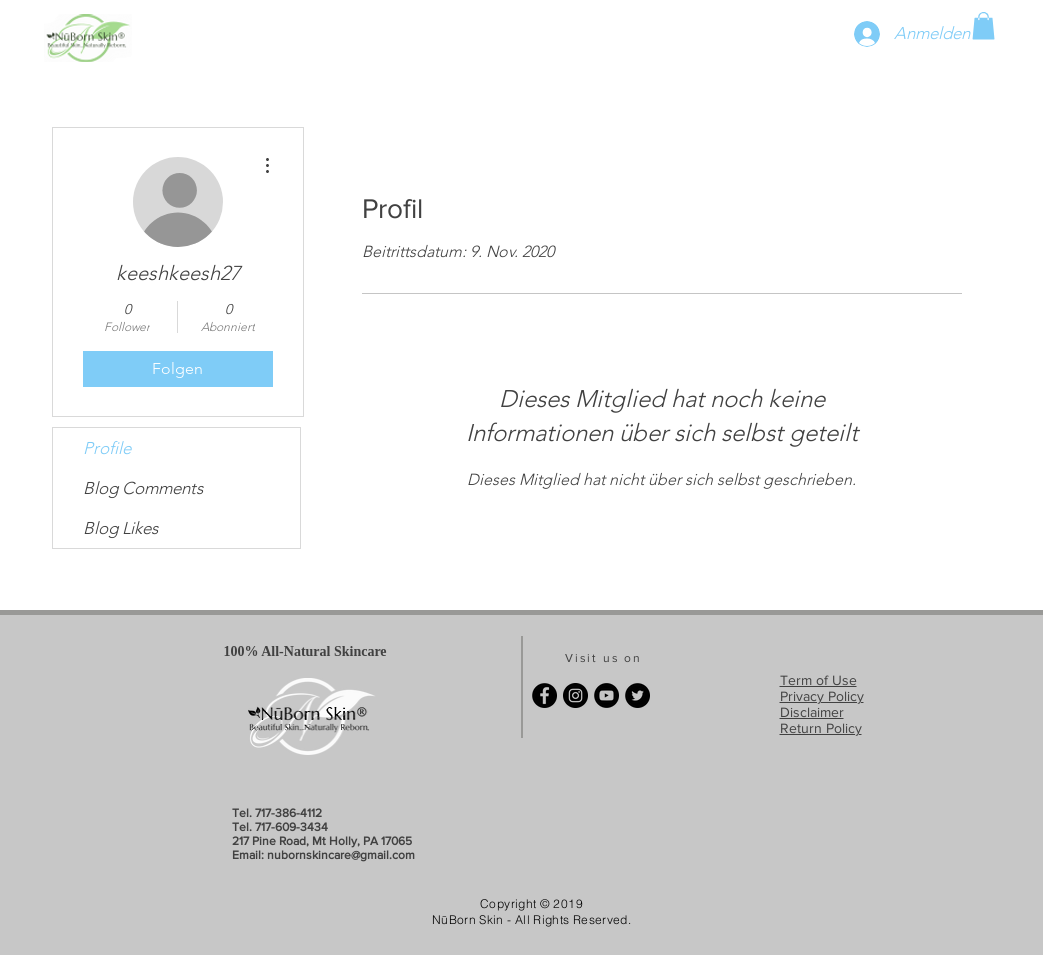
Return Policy (821, 728)
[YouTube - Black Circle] (606, 695)
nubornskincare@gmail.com (341, 855)
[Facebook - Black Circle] (544, 695)
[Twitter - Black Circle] (637, 695)
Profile (107, 448)
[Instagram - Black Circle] (575, 695)
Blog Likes (120, 528)
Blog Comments (143, 488)
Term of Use (818, 680)
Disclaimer (812, 712)
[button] (983, 25)
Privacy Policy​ (822, 696)
